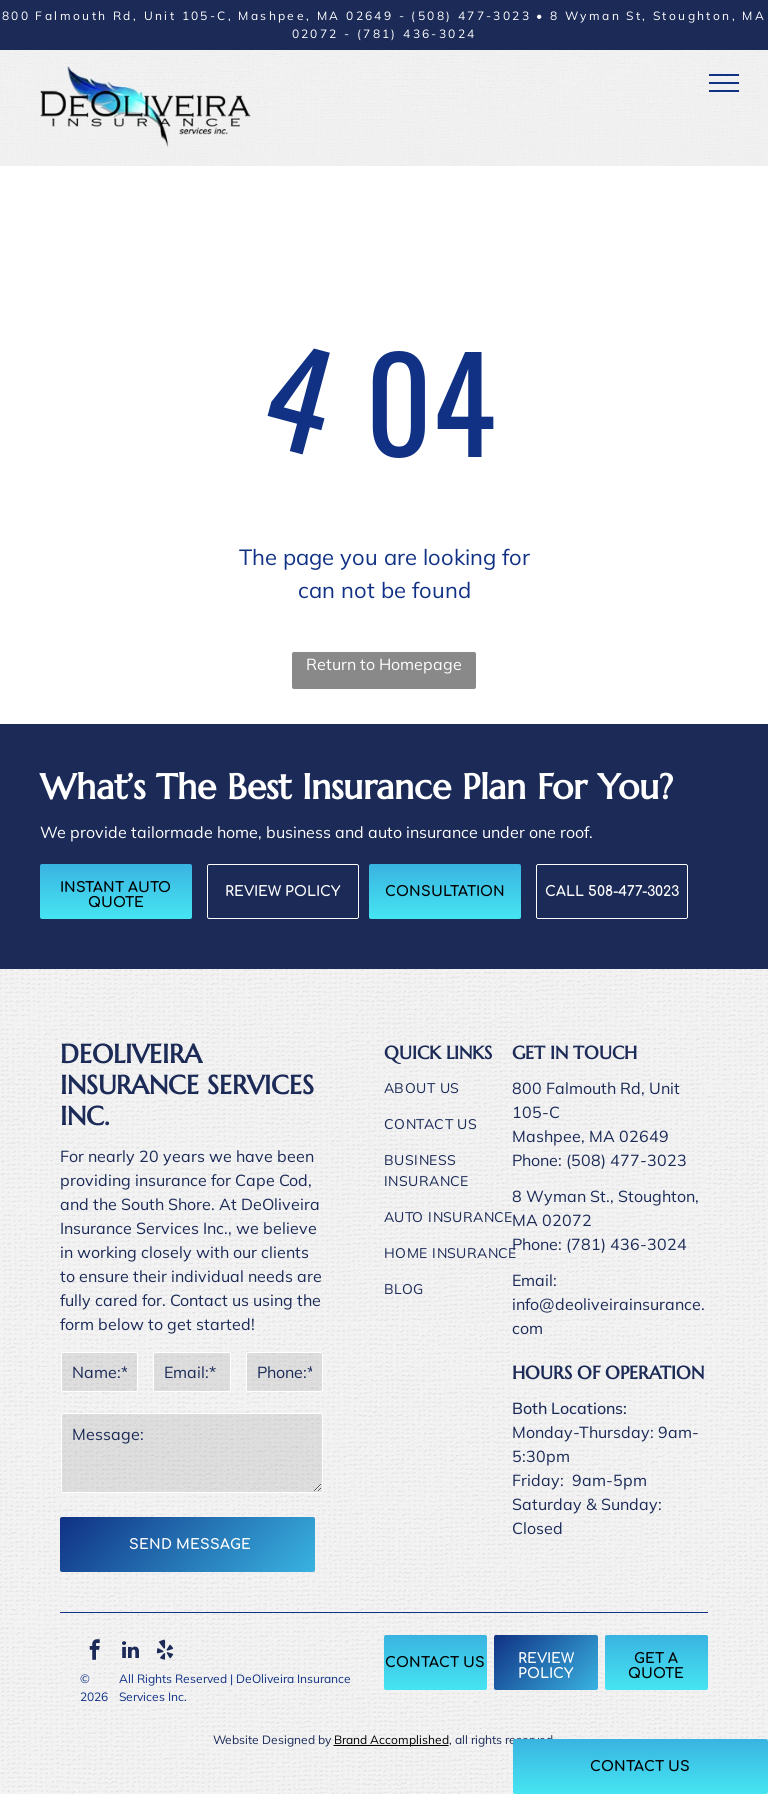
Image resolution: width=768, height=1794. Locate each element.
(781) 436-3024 (417, 33)
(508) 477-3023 (471, 15)
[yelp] (165, 1652)
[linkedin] (130, 1652)
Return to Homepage (384, 664)
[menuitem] (457, 1096)
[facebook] (95, 1652)
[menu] (724, 83)
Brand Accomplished (391, 1739)
